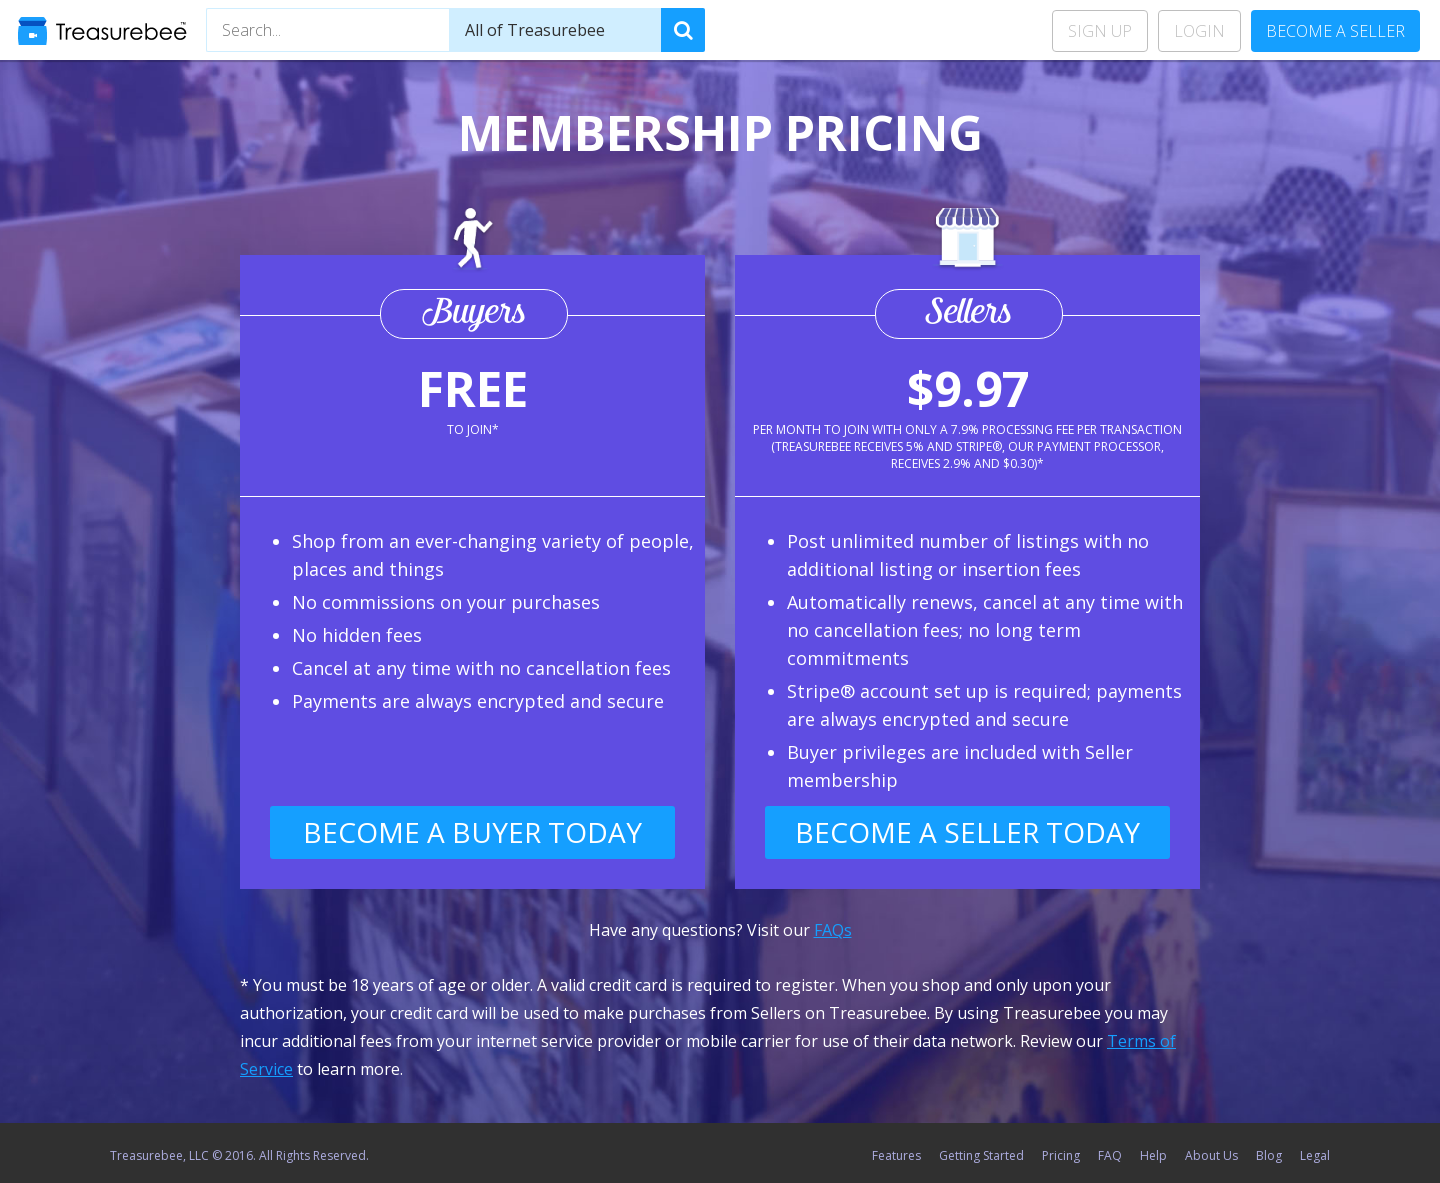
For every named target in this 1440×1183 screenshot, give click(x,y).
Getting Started (981, 1155)
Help (1153, 1155)
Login (1199, 31)
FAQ (1110, 1155)
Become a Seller (1335, 31)
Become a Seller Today (967, 832)
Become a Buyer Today (472, 832)
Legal (1315, 1155)
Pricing (1061, 1155)
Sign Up (1100, 31)
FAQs (833, 930)
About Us (1211, 1155)
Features (896, 1155)
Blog (1269, 1155)
